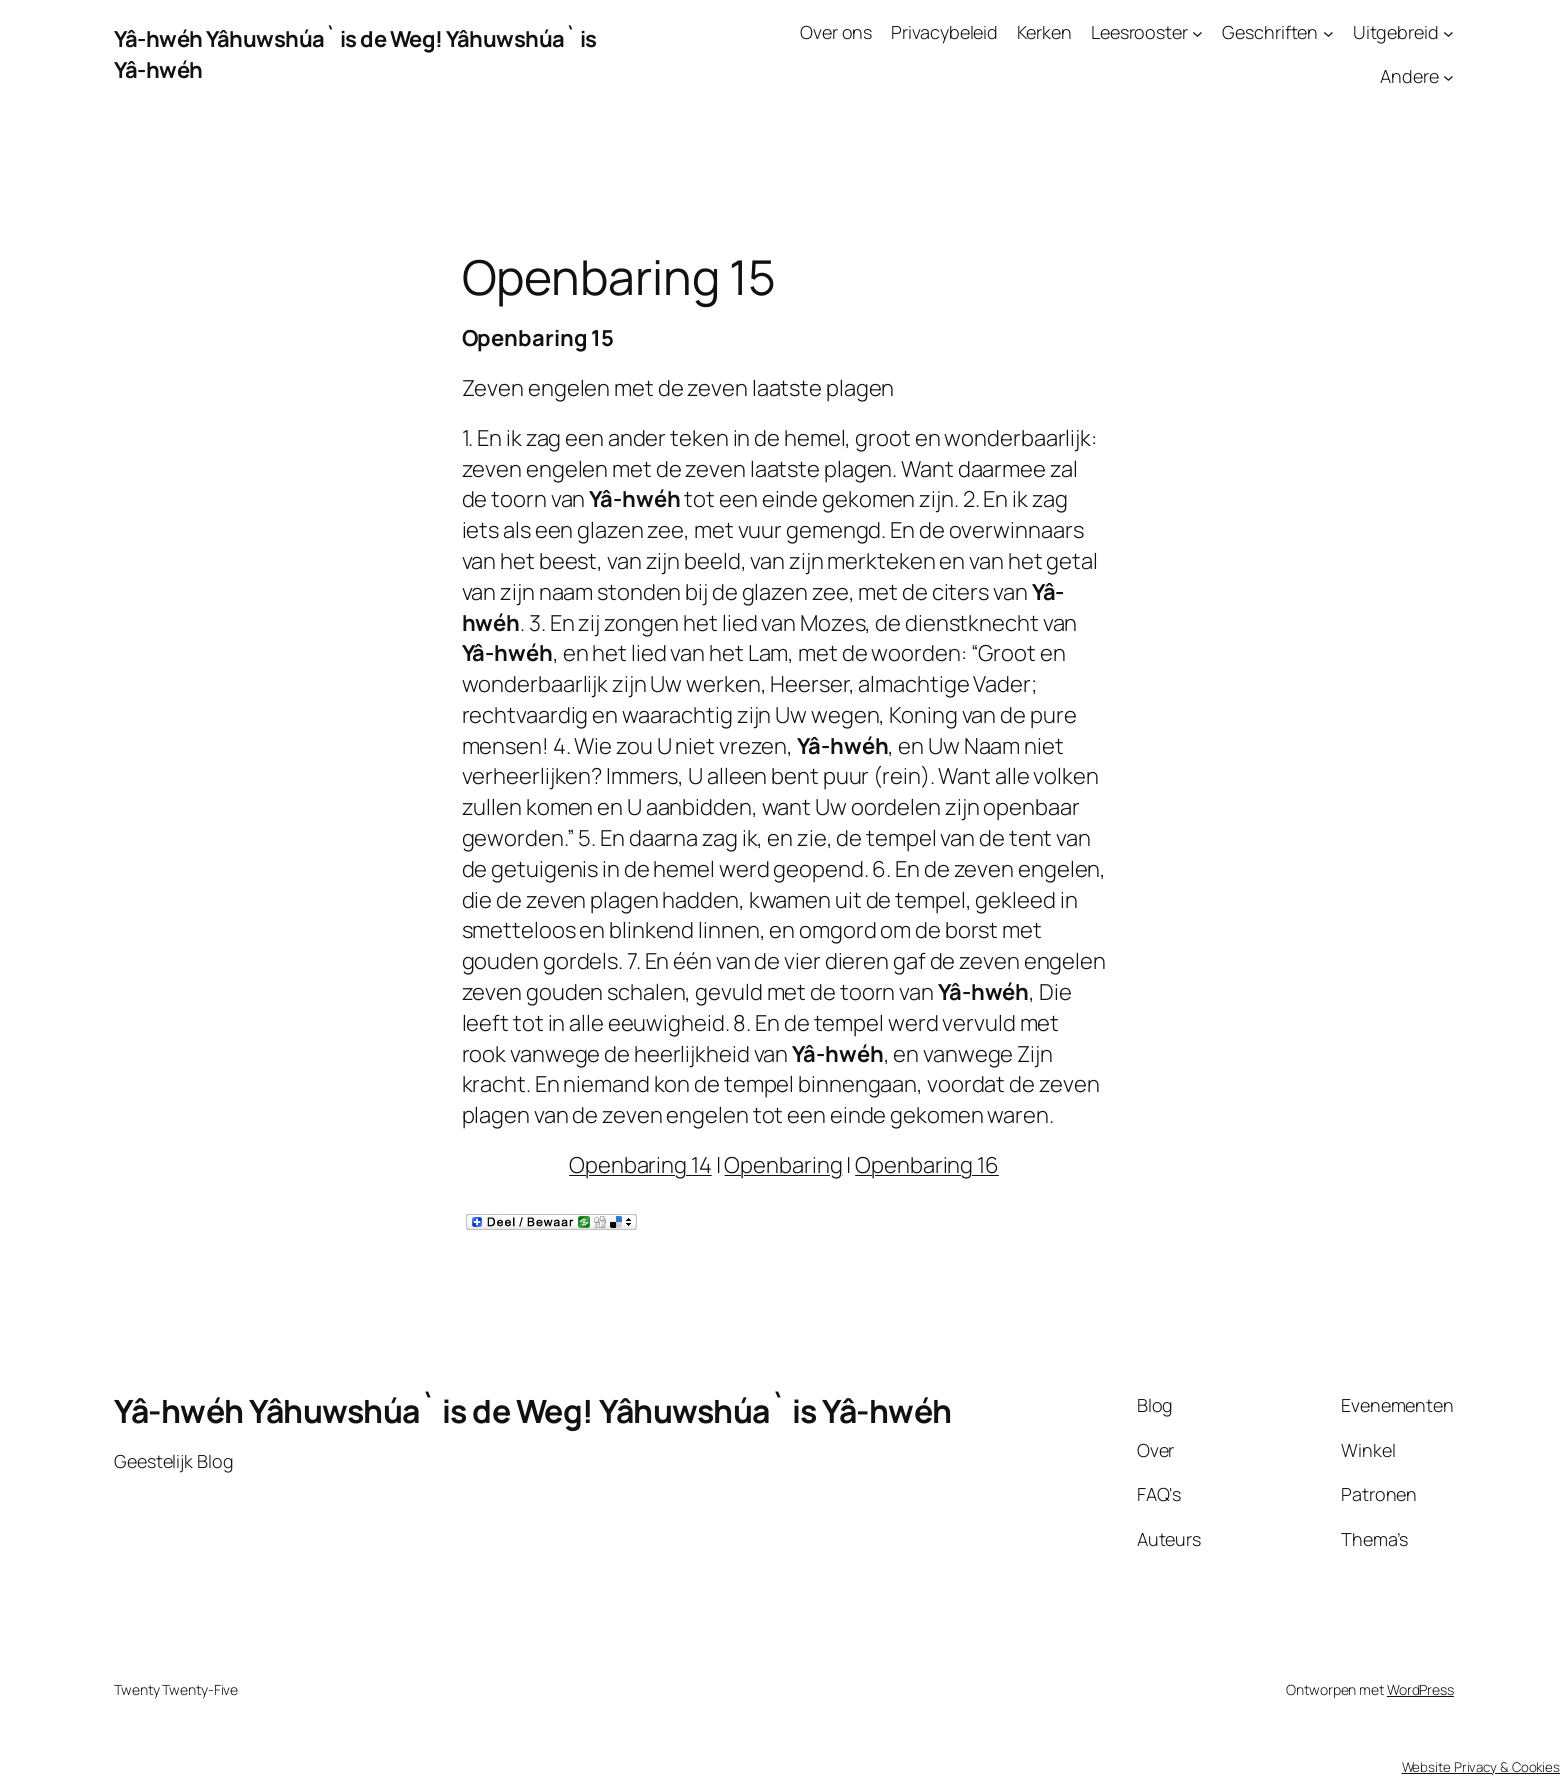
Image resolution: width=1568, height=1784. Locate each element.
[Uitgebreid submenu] (1448, 32)
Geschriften (1270, 32)
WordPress (1420, 1689)
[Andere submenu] (1448, 77)
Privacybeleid (944, 32)
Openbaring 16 (927, 1165)
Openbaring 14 (640, 1165)
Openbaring (783, 1165)
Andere (1409, 76)
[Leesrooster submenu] (1197, 32)
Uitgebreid (1396, 32)
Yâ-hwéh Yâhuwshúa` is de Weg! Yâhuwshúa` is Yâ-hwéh (533, 1411)
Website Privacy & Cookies (1481, 1767)
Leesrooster (1139, 32)
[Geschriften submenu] (1328, 32)
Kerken (1044, 32)
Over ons (836, 32)
